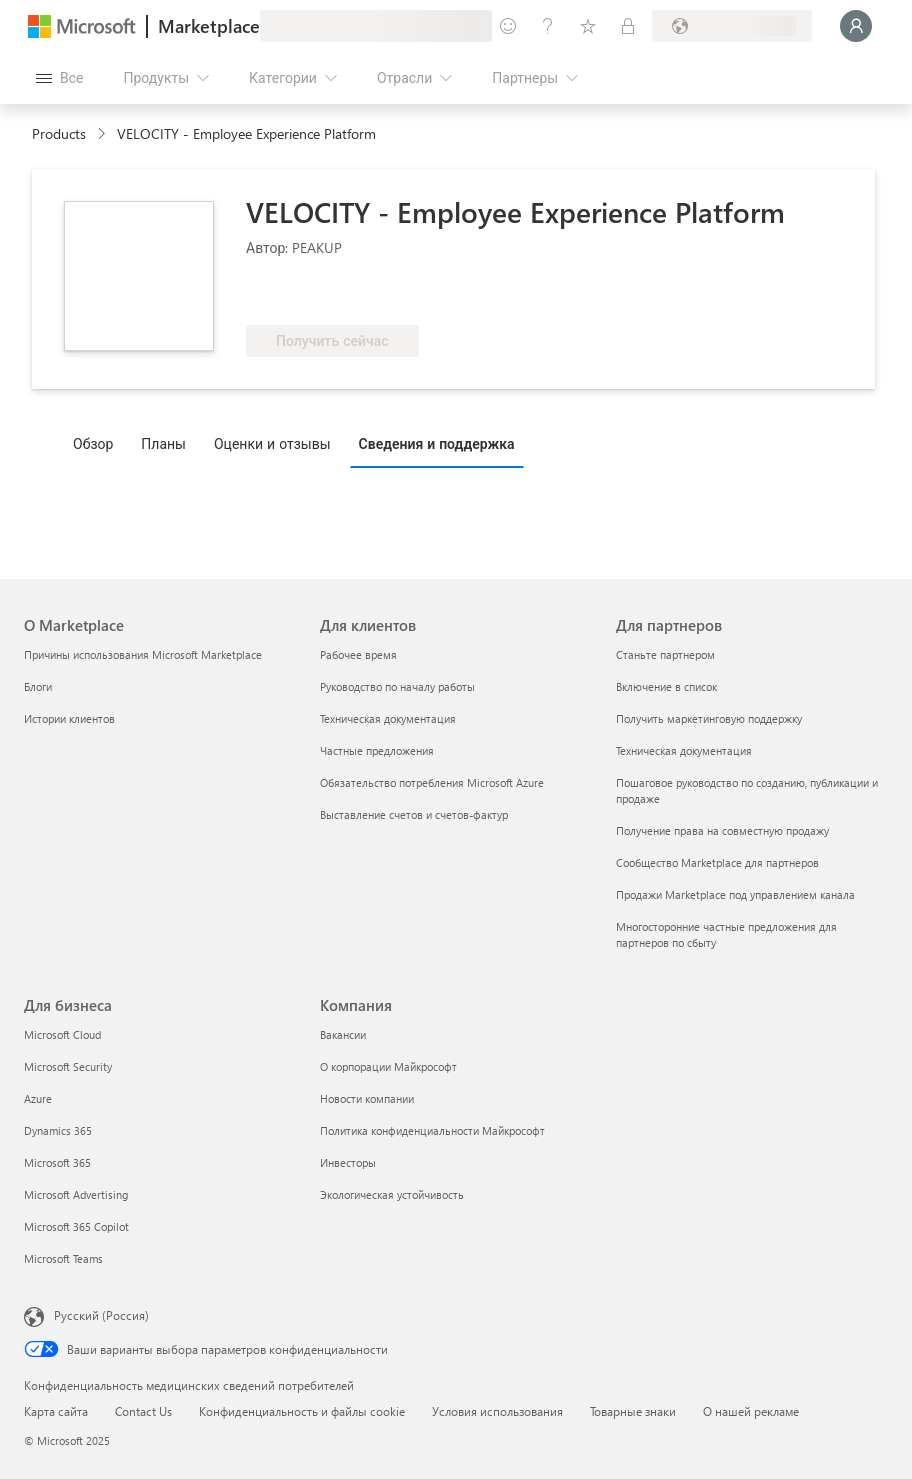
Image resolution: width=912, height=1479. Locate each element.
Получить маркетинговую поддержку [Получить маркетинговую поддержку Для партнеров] (709, 718)
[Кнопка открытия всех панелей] (59, 78)
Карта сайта (56, 1411)
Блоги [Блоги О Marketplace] (38, 686)
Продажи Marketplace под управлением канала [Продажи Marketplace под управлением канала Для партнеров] (735, 894)
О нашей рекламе (751, 1411)
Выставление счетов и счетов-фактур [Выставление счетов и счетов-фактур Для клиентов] (414, 814)
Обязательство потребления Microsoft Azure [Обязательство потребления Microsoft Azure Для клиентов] (432, 782)
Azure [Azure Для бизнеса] (38, 1098)
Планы (163, 443)
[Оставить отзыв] (508, 26)
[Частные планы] (628, 26)
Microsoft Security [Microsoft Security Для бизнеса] (68, 1066)
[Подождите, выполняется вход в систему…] (856, 26)
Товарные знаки (633, 1411)
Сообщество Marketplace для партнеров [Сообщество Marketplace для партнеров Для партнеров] (717, 862)
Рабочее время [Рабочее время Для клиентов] (358, 654)
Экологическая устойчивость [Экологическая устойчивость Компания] (392, 1194)
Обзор (93, 443)
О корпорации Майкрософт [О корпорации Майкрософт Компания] (388, 1066)
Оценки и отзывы (272, 443)
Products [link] (59, 133)
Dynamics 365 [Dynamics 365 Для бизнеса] (58, 1130)
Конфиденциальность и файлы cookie (302, 1411)
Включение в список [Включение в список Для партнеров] (666, 686)
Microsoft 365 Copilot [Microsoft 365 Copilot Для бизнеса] (76, 1226)
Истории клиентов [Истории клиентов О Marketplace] (69, 718)
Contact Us (143, 1411)
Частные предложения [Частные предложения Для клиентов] (377, 750)
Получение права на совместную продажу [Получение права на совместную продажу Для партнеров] (722, 830)
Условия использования (497, 1411)
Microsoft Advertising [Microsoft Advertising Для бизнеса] (76, 1194)
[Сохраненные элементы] (588, 26)
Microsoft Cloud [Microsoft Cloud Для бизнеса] (62, 1034)
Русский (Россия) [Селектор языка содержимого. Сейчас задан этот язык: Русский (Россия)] (101, 1315)
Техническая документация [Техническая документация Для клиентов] (388, 718)
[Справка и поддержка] (548, 26)
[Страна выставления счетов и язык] (732, 26)
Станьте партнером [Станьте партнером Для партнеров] (665, 654)
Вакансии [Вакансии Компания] (343, 1034)
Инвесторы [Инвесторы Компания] (348, 1162)
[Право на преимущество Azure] (327, 295)
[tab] (98, 443)
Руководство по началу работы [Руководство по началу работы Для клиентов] (397, 686)
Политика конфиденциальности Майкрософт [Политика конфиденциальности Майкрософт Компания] (432, 1130)
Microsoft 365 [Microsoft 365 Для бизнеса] (57, 1162)
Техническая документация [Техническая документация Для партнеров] (684, 750)
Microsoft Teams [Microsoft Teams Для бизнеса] (63, 1258)
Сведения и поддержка (437, 443)
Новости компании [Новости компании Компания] (367, 1098)
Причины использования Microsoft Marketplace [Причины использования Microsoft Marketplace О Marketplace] (143, 654)
